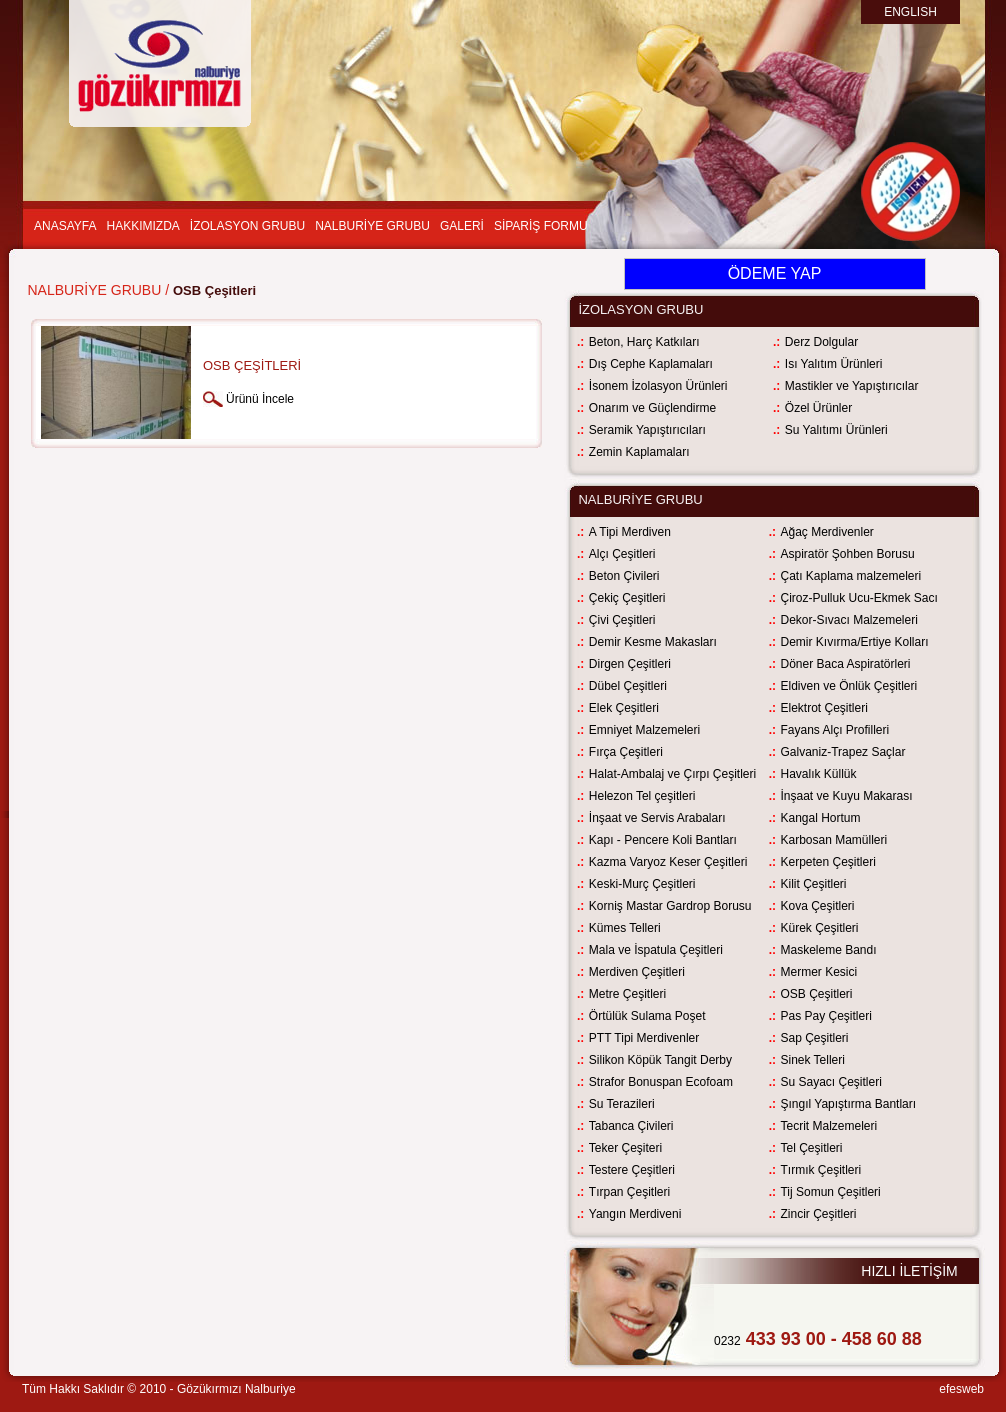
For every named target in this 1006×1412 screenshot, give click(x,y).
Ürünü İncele (260, 399)
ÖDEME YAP (775, 273)
